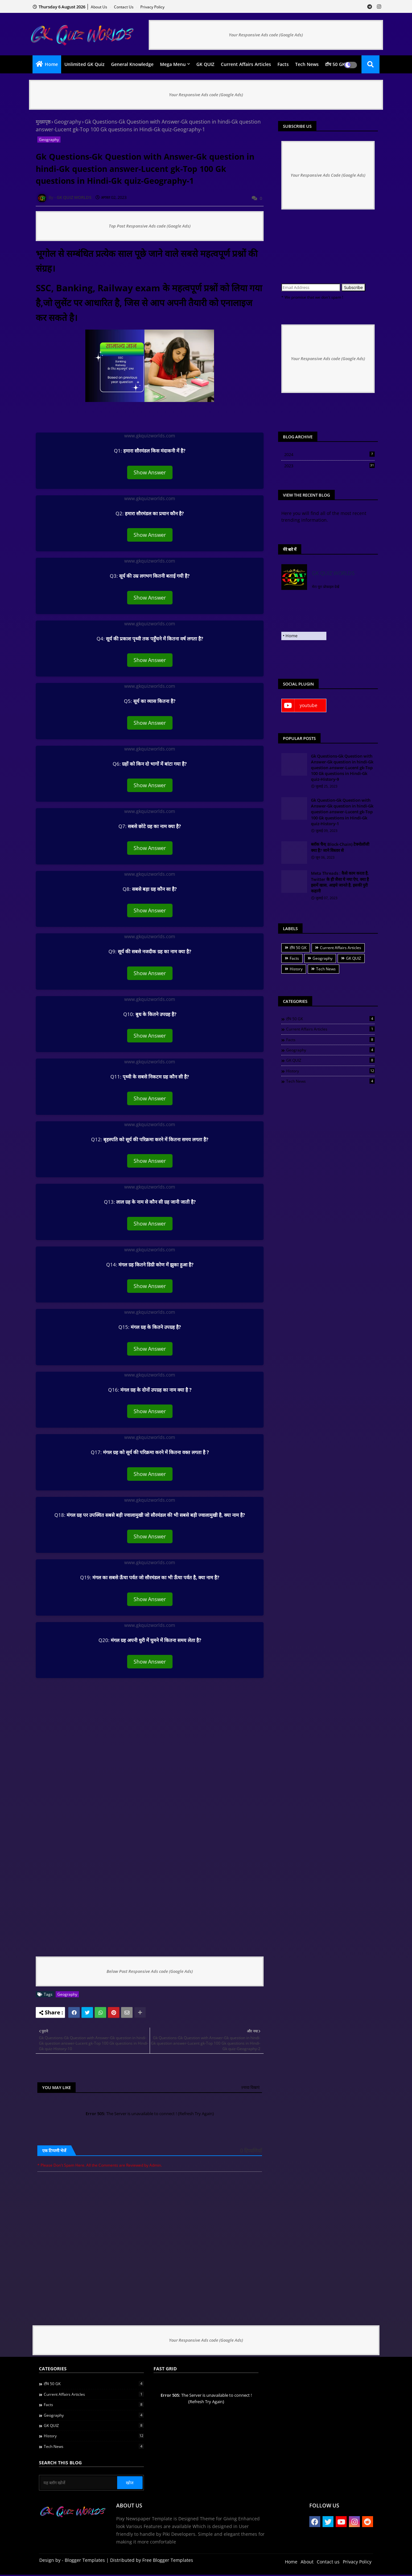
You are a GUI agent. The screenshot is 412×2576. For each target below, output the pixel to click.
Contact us (124, 7)
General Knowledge (132, 64)
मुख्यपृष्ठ (43, 121)
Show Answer (150, 472)
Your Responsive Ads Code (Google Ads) (328, 175)
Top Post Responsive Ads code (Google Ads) (150, 226)
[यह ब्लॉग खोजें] (78, 2484)
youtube (308, 705)
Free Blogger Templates (167, 2561)
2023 (329, 466)
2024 (329, 454)
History (296, 969)
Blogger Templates (85, 2561)
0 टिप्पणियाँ (251, 2150)
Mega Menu (173, 64)
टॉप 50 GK (335, 64)
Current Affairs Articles (246, 64)
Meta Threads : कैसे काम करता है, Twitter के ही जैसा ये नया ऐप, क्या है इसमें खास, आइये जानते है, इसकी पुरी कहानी (340, 882)
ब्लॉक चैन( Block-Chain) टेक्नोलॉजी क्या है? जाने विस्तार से (340, 847)
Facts (283, 64)
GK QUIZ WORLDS (333, 573)
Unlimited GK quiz (84, 64)
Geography (67, 121)
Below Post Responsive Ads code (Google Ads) (150, 1971)
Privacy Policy (152, 7)
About (307, 2563)
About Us (99, 7)
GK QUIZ (205, 64)
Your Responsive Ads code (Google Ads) (266, 35)
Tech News (307, 64)
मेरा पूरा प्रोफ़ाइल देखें (325, 586)
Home (51, 64)
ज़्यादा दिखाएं (250, 2087)
